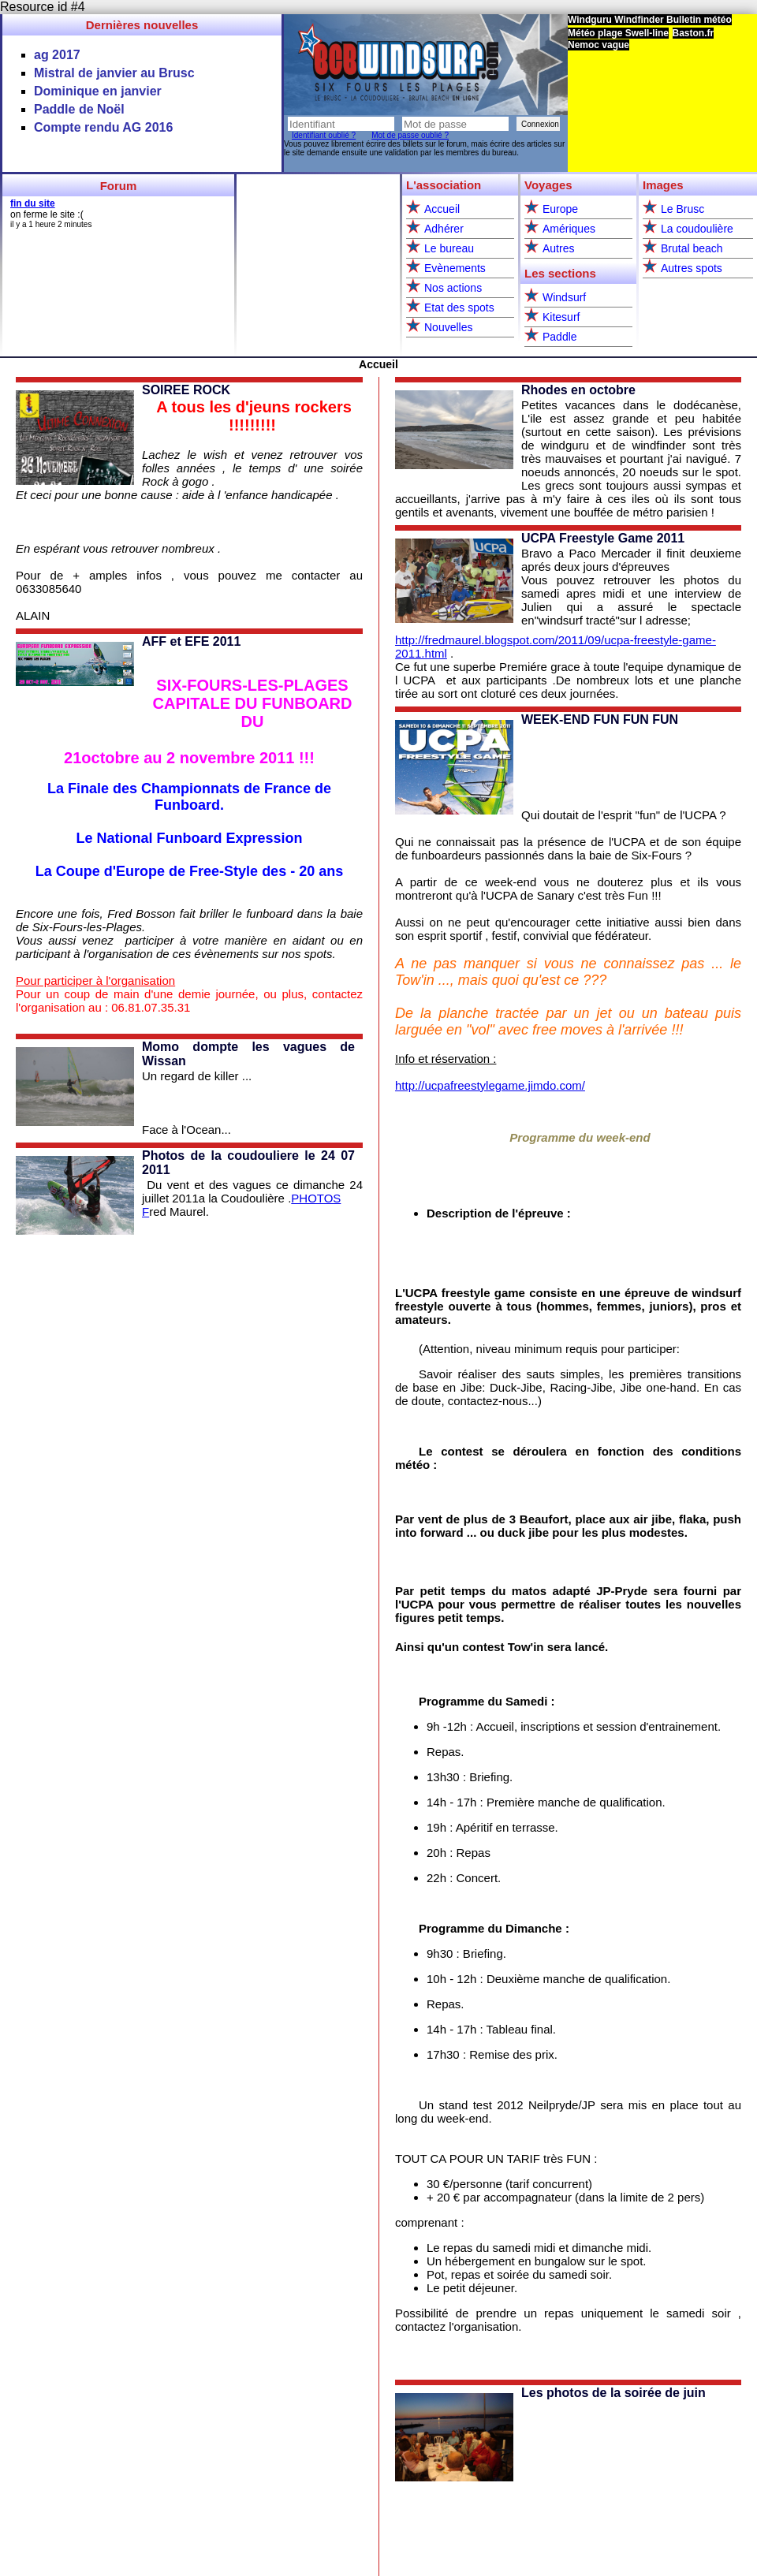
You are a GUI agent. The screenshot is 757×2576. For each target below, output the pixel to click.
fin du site (32, 203)
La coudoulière (697, 228)
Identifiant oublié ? (324, 135)
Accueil (442, 209)
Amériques (569, 228)
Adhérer (444, 228)
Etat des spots (459, 307)
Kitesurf (561, 317)
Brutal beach (692, 248)
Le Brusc (682, 209)
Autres (558, 248)
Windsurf (564, 297)
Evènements (455, 268)
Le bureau (449, 248)
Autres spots (691, 268)
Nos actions (453, 287)
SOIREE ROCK (186, 390)
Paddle (560, 336)
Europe (560, 209)
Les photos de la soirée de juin (613, 2392)
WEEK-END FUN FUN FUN (599, 719)
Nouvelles (448, 327)
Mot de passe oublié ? (410, 135)
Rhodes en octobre (578, 390)
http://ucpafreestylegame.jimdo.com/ (490, 1085)
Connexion (540, 124)
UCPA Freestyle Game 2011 (602, 538)
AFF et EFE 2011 (191, 641)
